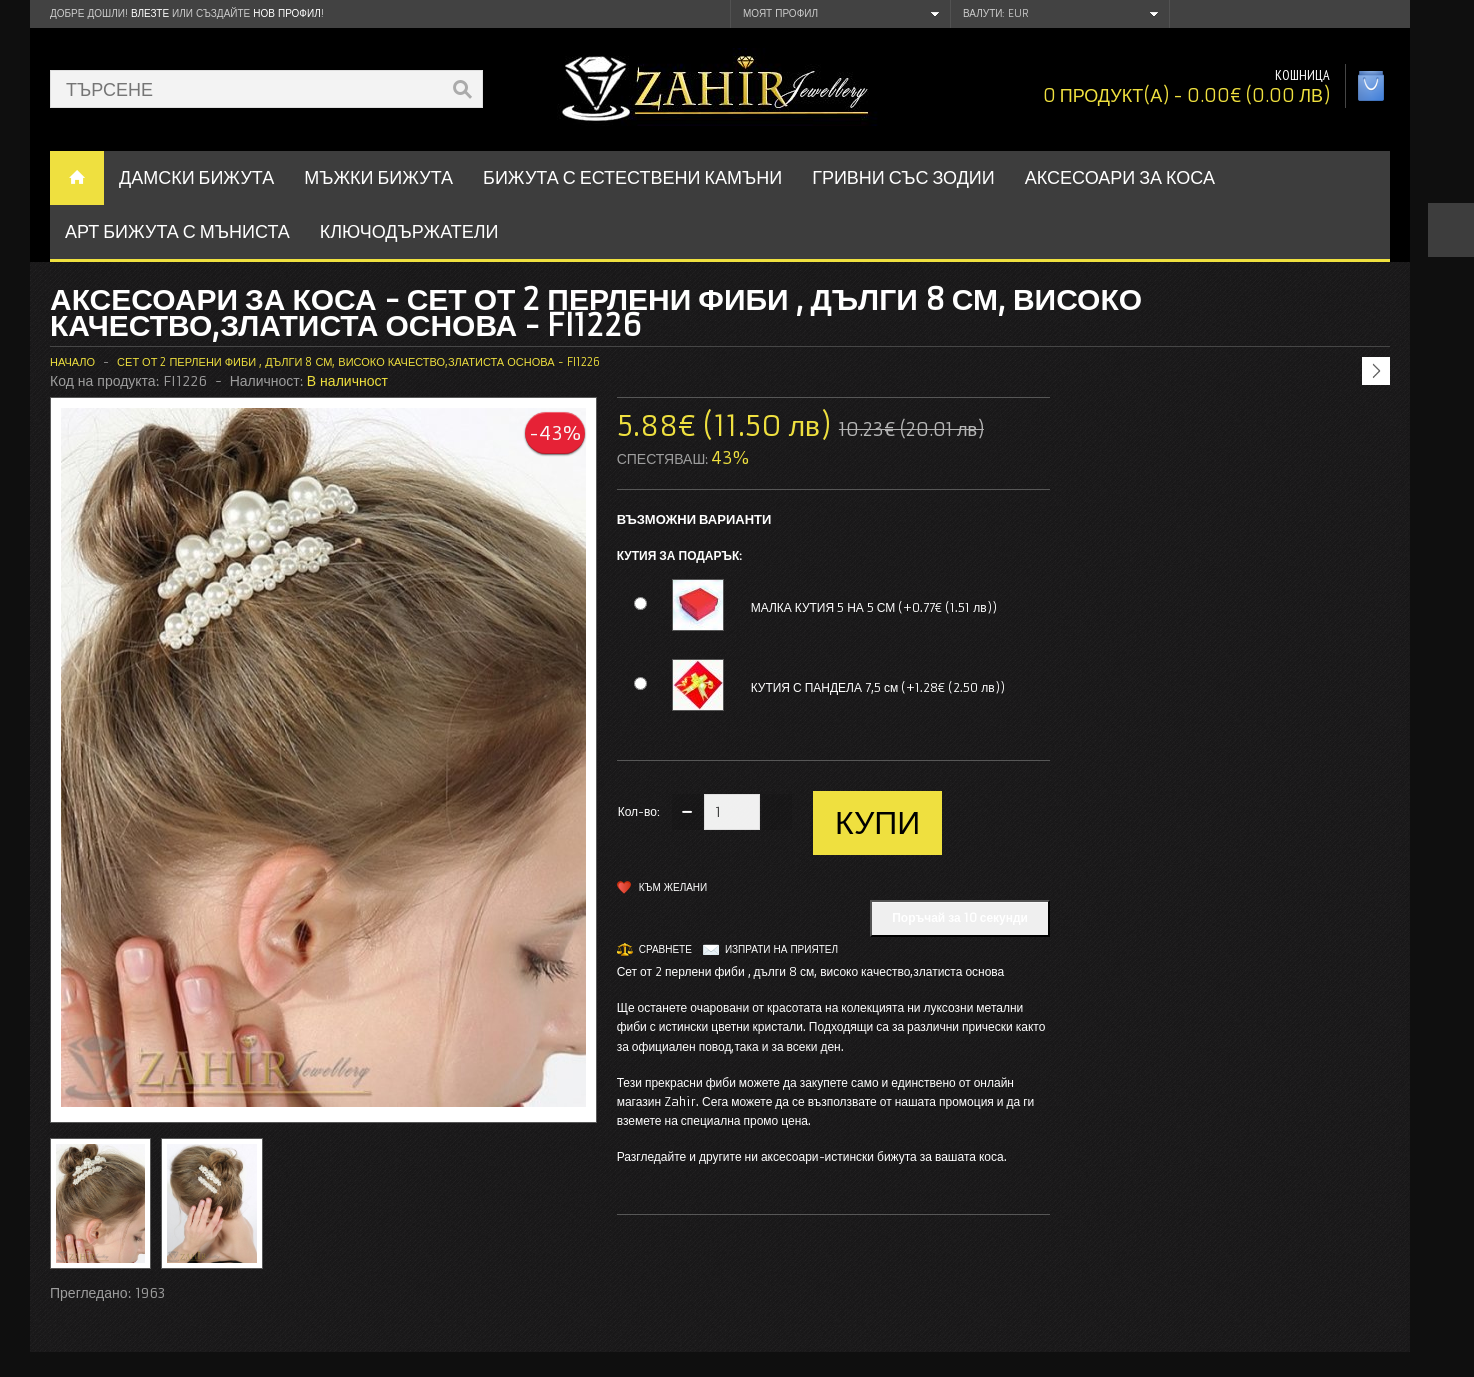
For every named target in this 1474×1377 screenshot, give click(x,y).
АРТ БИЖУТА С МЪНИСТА (177, 231)
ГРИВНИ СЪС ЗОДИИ (903, 177)
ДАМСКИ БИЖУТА (196, 177)
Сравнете (665, 949)
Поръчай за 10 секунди (960, 917)
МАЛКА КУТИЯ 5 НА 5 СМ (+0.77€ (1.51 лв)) (874, 607)
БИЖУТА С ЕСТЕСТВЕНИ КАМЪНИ (632, 177)
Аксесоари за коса (1120, 177)
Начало (72, 362)
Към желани (673, 887)
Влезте (150, 13)
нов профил (286, 13)
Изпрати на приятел (781, 949)
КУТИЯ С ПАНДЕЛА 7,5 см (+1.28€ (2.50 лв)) (878, 687)
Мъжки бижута (378, 177)
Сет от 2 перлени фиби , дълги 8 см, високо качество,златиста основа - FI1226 (358, 362)
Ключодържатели (409, 231)
